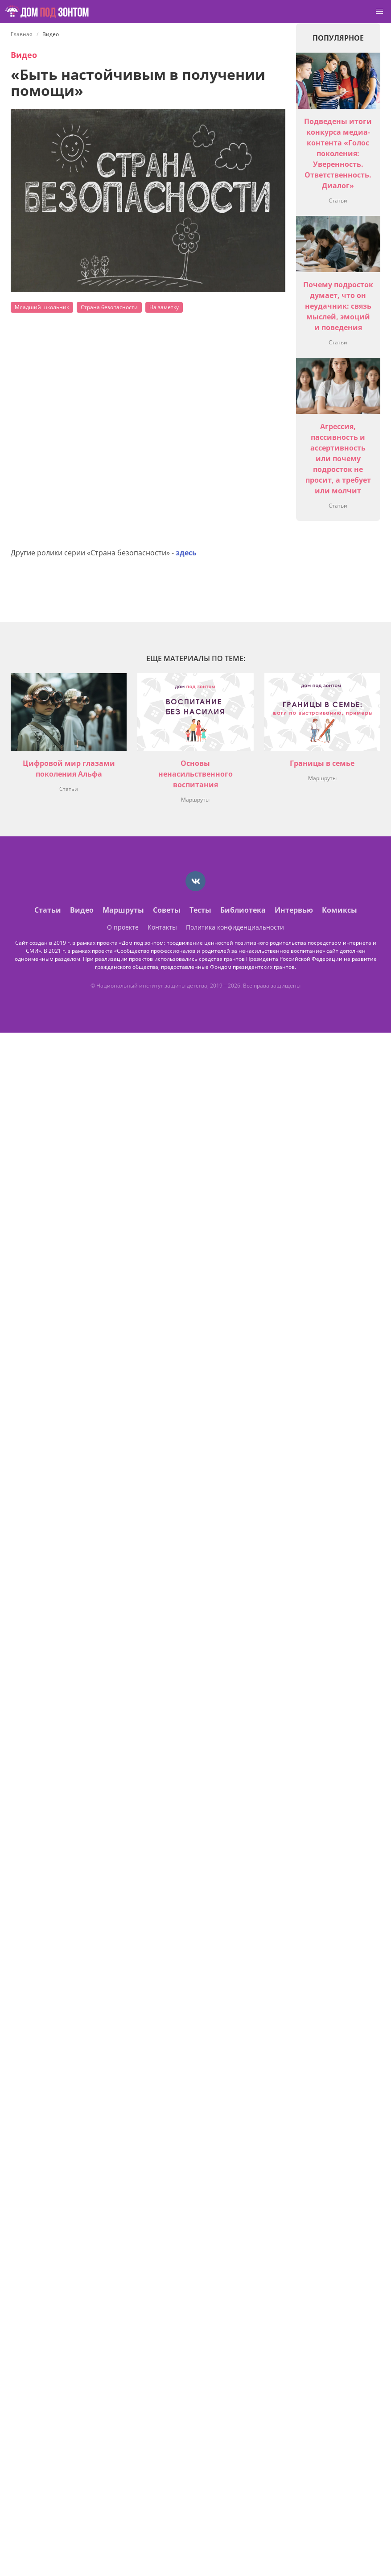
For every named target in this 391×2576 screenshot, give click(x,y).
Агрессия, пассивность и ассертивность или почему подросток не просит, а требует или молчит (338, 459)
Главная (22, 34)
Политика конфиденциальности (235, 927)
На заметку (164, 307)
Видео (24, 55)
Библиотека (243, 910)
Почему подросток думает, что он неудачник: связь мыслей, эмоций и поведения (338, 306)
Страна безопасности (109, 307)
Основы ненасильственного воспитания (195, 774)
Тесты (200, 910)
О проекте (123, 927)
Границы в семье (322, 763)
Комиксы (339, 910)
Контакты (162, 927)
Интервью (294, 910)
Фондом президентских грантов (252, 967)
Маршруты (195, 799)
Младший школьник (42, 307)
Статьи (338, 200)
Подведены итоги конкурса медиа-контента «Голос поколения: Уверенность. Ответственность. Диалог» (338, 153)
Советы (167, 910)
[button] (379, 11)
